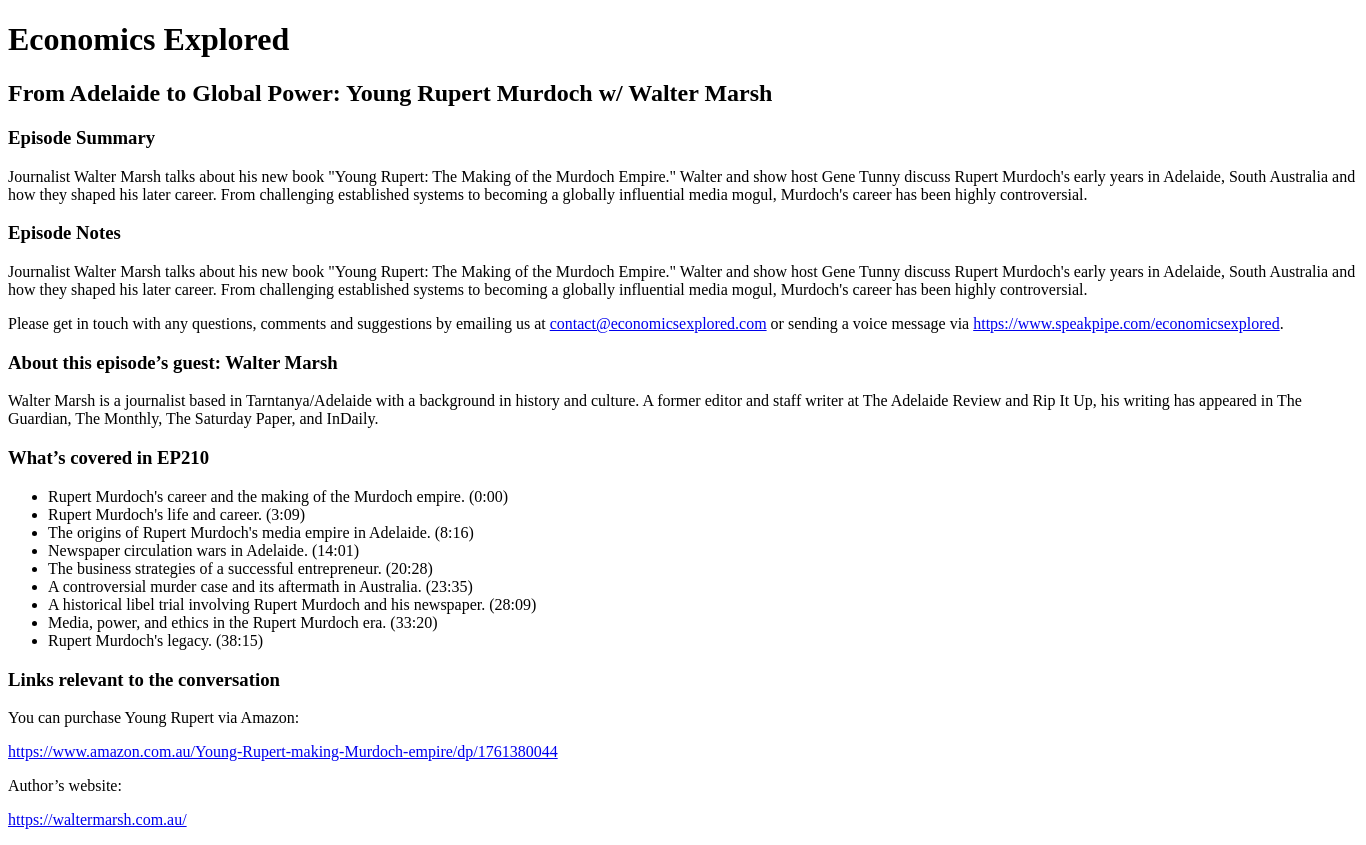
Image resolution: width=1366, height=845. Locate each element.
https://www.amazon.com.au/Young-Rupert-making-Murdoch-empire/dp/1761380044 (283, 751)
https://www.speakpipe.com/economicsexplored (1126, 323)
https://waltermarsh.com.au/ (97, 819)
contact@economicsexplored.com (658, 323)
